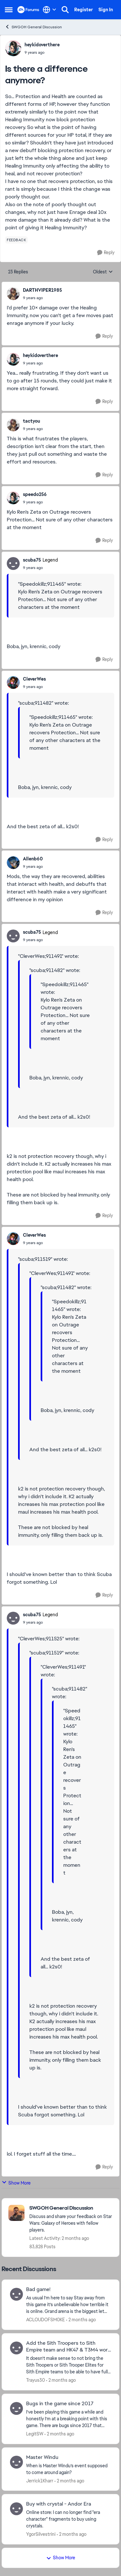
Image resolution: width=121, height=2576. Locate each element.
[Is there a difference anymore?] (42, 298)
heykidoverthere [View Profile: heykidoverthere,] (42, 45)
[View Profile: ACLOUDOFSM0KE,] (16, 2294)
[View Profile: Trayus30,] (16, 2348)
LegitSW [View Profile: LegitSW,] (34, 2434)
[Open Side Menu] (9, 9)
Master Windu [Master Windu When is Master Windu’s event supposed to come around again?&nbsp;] (42, 2457)
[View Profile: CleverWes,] (13, 682)
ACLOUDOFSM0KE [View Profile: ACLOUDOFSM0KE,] (45, 2320)
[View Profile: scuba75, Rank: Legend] (13, 563)
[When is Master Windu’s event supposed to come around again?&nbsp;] (68, 2469)
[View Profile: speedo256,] (13, 497)
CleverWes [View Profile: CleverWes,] (34, 679)
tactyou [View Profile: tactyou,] (31, 421)
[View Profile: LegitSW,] (16, 2408)
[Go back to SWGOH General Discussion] (71, 2208)
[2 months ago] (81, 2319)
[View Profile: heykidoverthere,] (13, 48)
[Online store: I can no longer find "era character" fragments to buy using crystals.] (68, 2519)
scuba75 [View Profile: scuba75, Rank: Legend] (32, 560)
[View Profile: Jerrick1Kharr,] (16, 2462)
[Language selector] (49, 9)
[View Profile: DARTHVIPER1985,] (13, 293)
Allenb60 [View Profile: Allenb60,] (33, 859)
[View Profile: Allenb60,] (13, 862)
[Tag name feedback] (16, 239)
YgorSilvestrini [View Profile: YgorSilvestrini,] (40, 2534)
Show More (16, 2183)
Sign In (105, 10)
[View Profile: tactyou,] (13, 424)
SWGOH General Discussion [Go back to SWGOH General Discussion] (33, 27)
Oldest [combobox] (103, 272)
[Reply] (106, 252)
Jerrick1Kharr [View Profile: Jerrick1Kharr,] (39, 2480)
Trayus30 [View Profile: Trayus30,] (35, 2380)
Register (83, 10)
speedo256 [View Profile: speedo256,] (35, 494)
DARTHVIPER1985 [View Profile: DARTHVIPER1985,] (42, 290)
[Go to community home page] (28, 9)
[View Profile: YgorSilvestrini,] (16, 2508)
